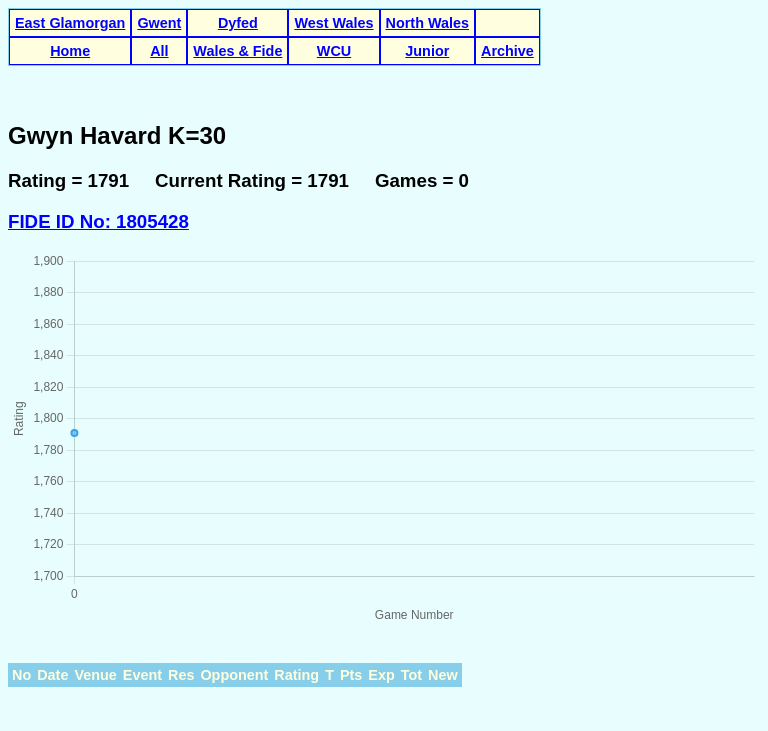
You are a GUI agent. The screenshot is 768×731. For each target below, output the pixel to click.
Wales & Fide (237, 51)
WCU (334, 51)
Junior (427, 51)
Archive (507, 51)
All (159, 51)
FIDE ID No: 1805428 (98, 221)
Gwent (159, 23)
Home (70, 51)
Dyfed (238, 23)
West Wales (333, 23)
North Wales (427, 23)
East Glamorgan (70, 23)
